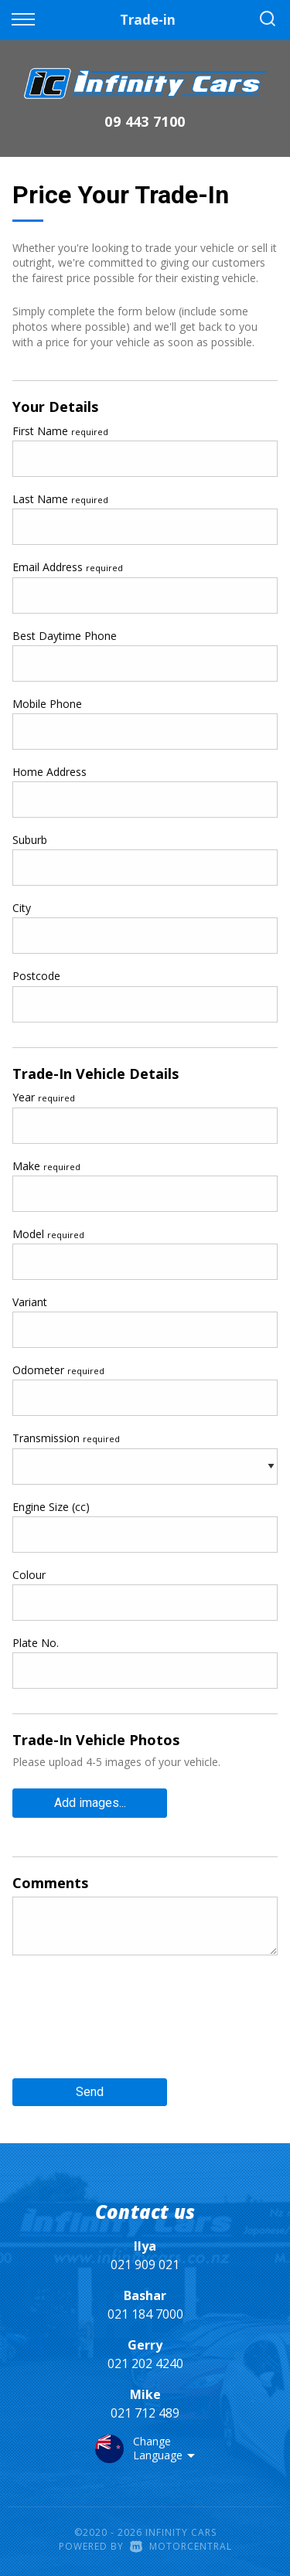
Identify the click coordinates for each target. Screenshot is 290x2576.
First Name (60, 431)
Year (43, 1097)
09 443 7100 (144, 121)
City (21, 907)
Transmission (66, 1438)
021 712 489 (145, 2412)
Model (48, 1234)
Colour (29, 1574)
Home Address (49, 771)
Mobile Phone (47, 703)
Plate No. (35, 1642)
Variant (29, 1302)
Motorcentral (181, 2546)
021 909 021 (145, 2264)
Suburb (29, 839)
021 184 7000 (145, 2313)
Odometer (58, 1370)
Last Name (60, 499)
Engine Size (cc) (51, 1506)
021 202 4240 (145, 2363)
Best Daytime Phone (64, 635)
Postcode (36, 975)
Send (90, 2091)
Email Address (67, 567)
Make (46, 1166)
